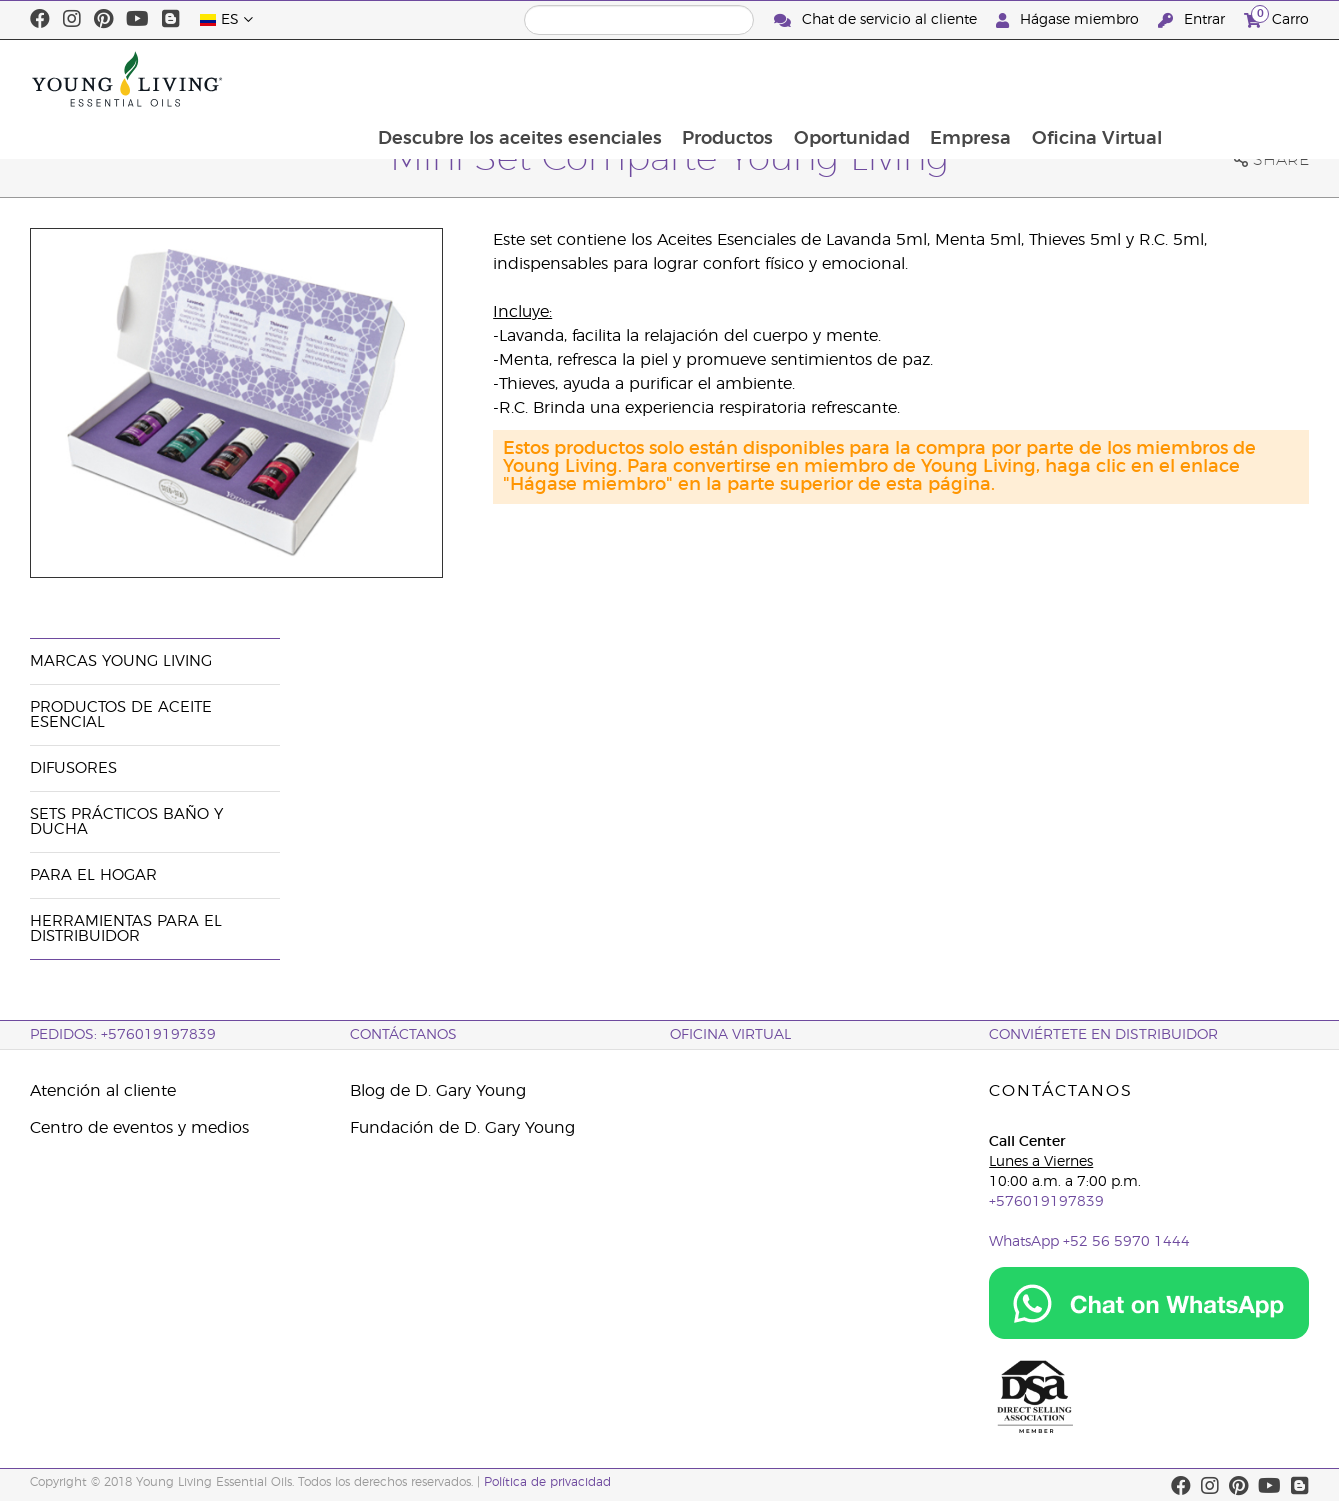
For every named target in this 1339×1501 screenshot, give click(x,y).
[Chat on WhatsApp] (1149, 1303)
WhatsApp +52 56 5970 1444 (1089, 1242)
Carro (1276, 17)
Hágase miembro (1069, 20)
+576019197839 (1046, 1202)
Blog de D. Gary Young (438, 1091)
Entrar (1193, 20)
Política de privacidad (547, 1482)
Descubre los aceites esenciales (650, 79)
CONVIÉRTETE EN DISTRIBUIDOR (1103, 1035)
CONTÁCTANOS (403, 1035)
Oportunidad (985, 79)
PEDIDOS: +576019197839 (123, 1035)
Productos (859, 79)
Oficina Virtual (1233, 79)
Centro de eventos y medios (139, 1128)
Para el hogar (93, 875)
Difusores (73, 768)
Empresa (1105, 79)
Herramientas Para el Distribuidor (126, 929)
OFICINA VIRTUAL (730, 1035)
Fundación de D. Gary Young (462, 1128)
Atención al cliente (103, 1091)
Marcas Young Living (121, 661)
